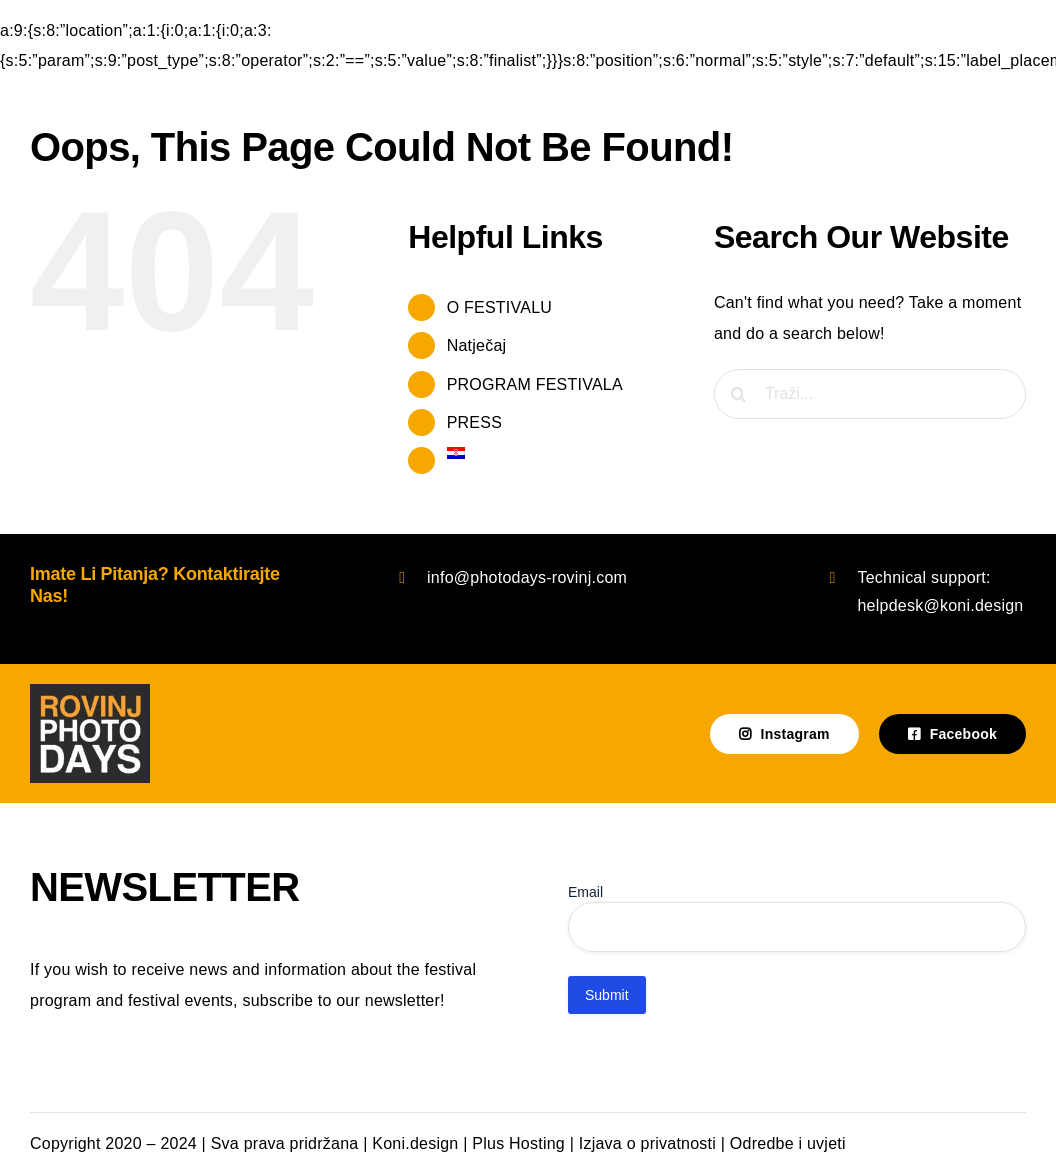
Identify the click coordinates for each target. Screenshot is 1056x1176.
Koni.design (415, 1143)
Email (585, 892)
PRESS (474, 422)
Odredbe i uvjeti (788, 1143)
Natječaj (477, 345)
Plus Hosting (518, 1143)
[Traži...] (870, 394)
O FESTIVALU (499, 307)
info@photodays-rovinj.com (527, 577)
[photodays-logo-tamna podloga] (90, 691)
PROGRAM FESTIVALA (535, 384)
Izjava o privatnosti (647, 1143)
